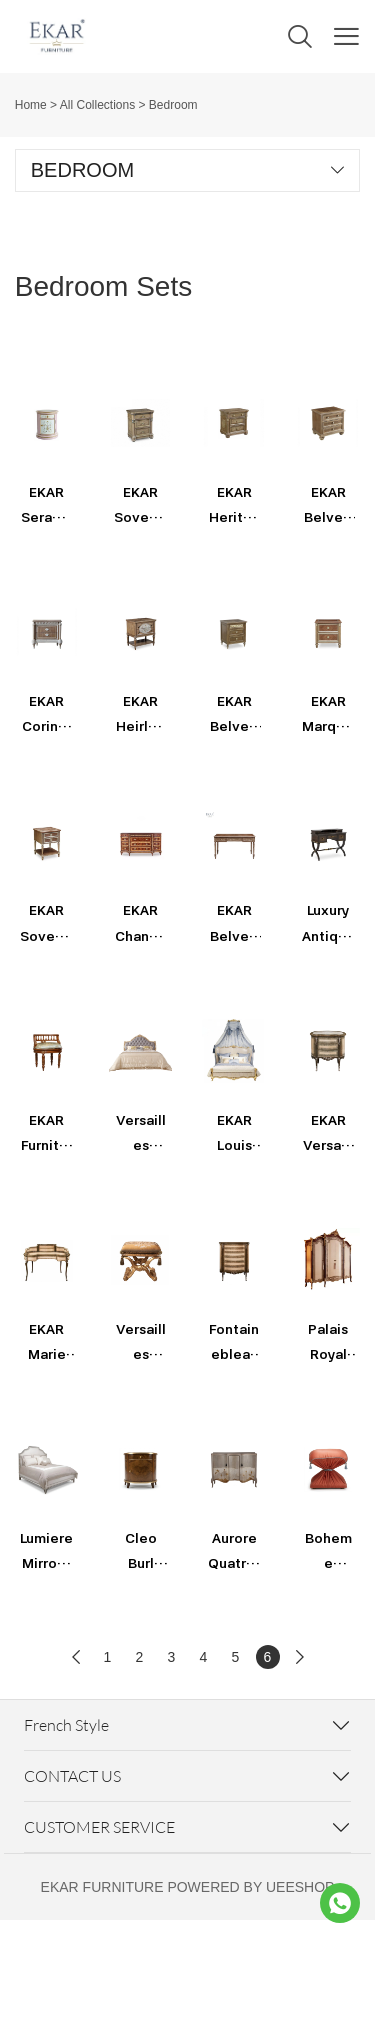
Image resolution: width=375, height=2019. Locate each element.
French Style (66, 1725)
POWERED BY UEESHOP (250, 1887)
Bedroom (173, 105)
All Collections (97, 105)
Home (31, 105)
